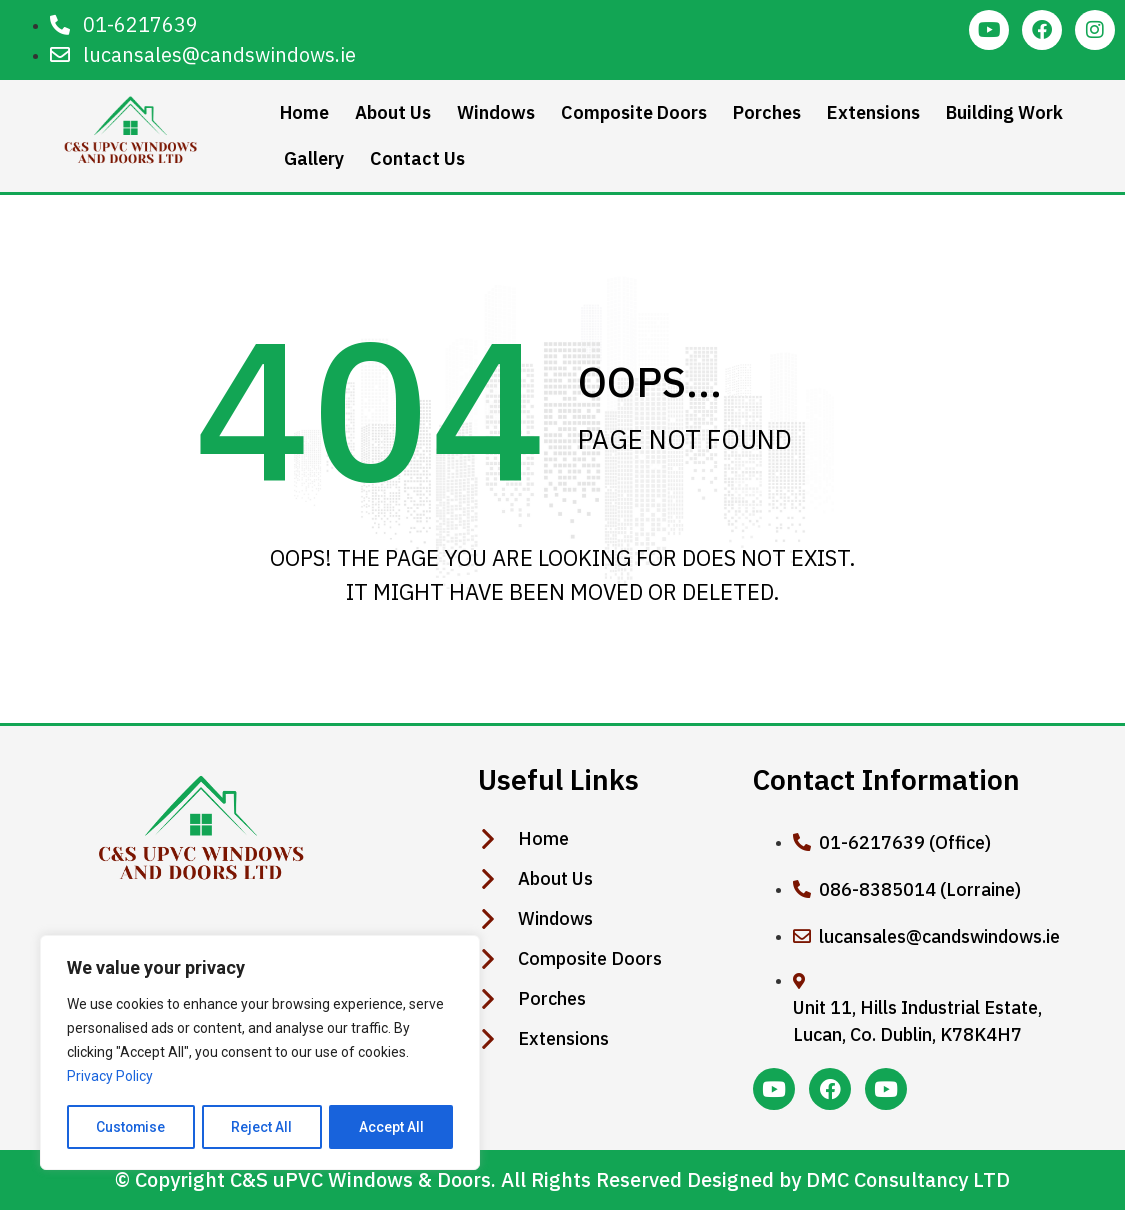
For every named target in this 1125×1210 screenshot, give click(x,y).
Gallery (314, 158)
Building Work (1004, 112)
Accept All (391, 1127)
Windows (496, 112)
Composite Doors (634, 112)
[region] (260, 1053)
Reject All (263, 1127)
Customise (131, 1127)
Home (304, 112)
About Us (393, 112)
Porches (767, 112)
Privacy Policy (110, 1077)
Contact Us (417, 158)
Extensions (873, 112)
